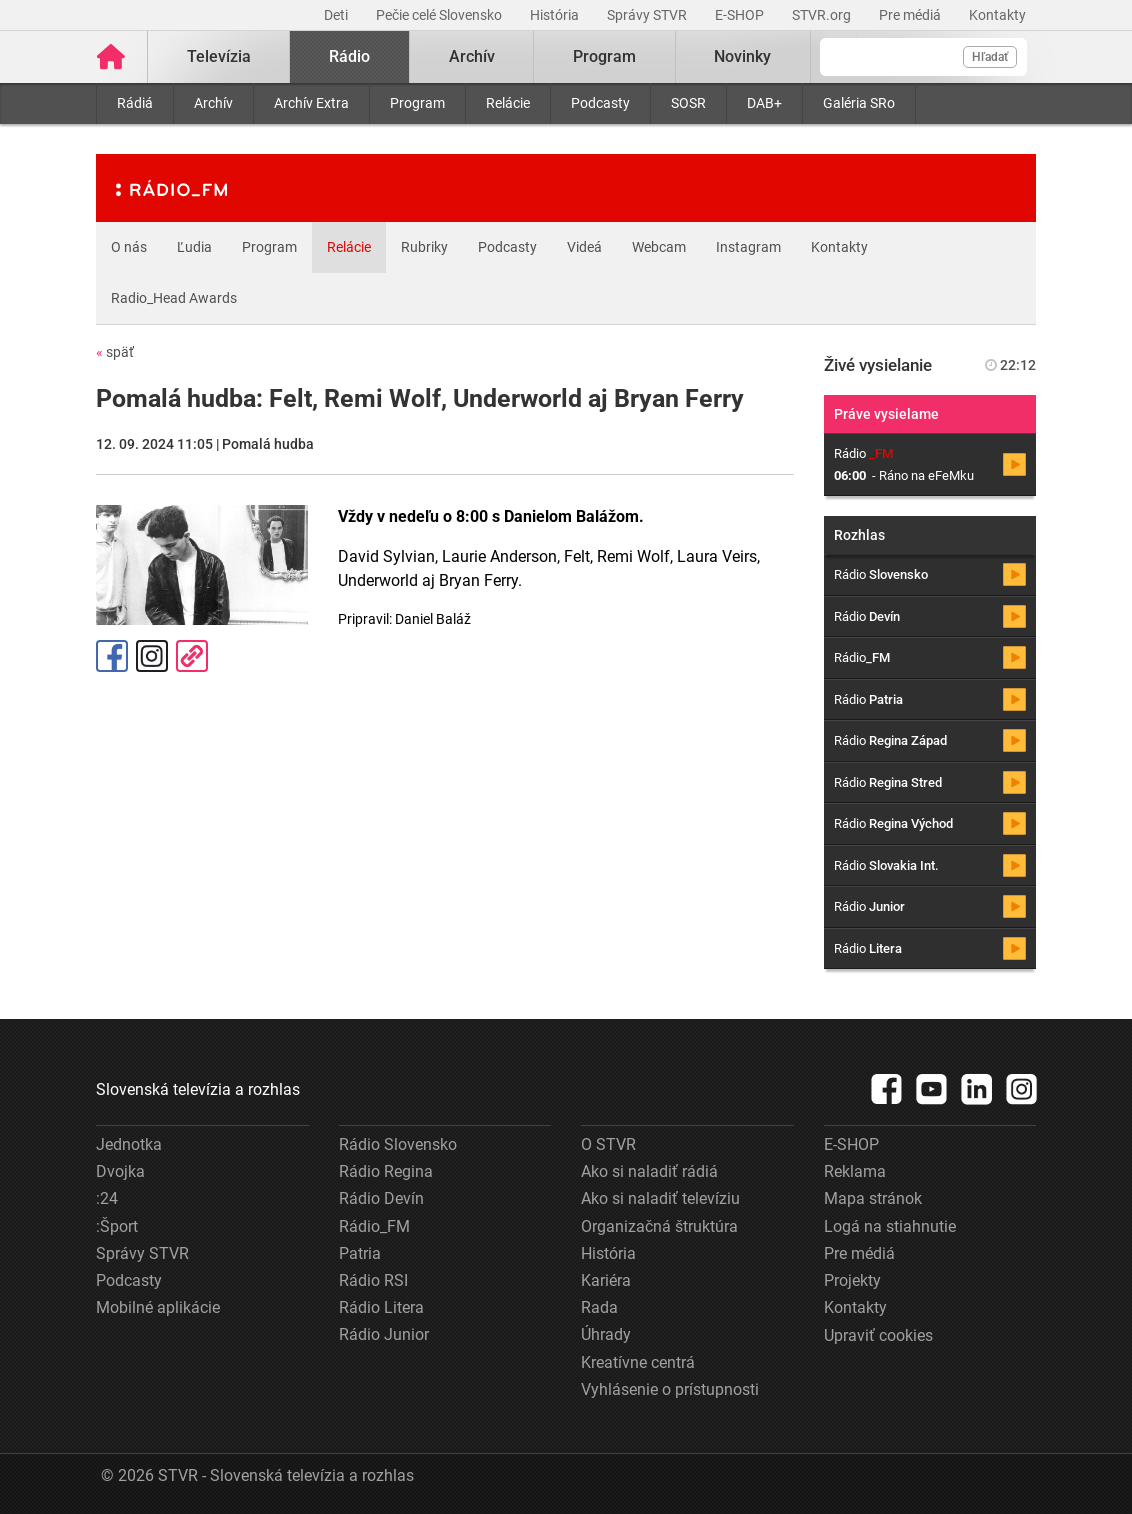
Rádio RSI (373, 1280)
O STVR (608, 1144)
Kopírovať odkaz (192, 656)
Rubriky (424, 247)
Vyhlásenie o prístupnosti (670, 1389)
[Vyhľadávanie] (923, 57)
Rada (599, 1307)
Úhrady (606, 1334)
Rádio (349, 56)
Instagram (748, 247)
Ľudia (194, 247)
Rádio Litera (381, 1307)
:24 (107, 1198)
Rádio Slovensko (398, 1144)
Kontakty (997, 15)
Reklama (855, 1171)
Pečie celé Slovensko (440, 15)
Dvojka (120, 1171)
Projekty (852, 1280)
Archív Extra (311, 103)
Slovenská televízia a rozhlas (198, 1089)
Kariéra (606, 1280)
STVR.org (823, 15)
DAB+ (764, 103)
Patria (360, 1253)
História (556, 15)
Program (417, 103)
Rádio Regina (386, 1171)
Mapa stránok (873, 1198)
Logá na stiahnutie (890, 1226)
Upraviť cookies (878, 1335)
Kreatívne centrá (638, 1362)
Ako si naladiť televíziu (660, 1198)
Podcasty (600, 103)
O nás (129, 247)
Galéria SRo (859, 103)
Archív (213, 103)
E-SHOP (741, 15)
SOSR (688, 103)
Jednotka (129, 1144)
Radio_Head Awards (174, 298)
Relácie (508, 103)
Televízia (219, 56)
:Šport (117, 1226)
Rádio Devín (381, 1198)
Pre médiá (911, 15)
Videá (584, 247)
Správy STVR (648, 15)
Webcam (659, 247)
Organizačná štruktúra (659, 1226)
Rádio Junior (384, 1334)
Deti (337, 15)
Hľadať (990, 57)
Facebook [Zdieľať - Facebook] (112, 656)
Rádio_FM (374, 1226)
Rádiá (135, 103)
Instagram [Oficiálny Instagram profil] (152, 656)
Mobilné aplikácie (158, 1307)
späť (115, 352)
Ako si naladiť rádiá (649, 1171)
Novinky (742, 56)
